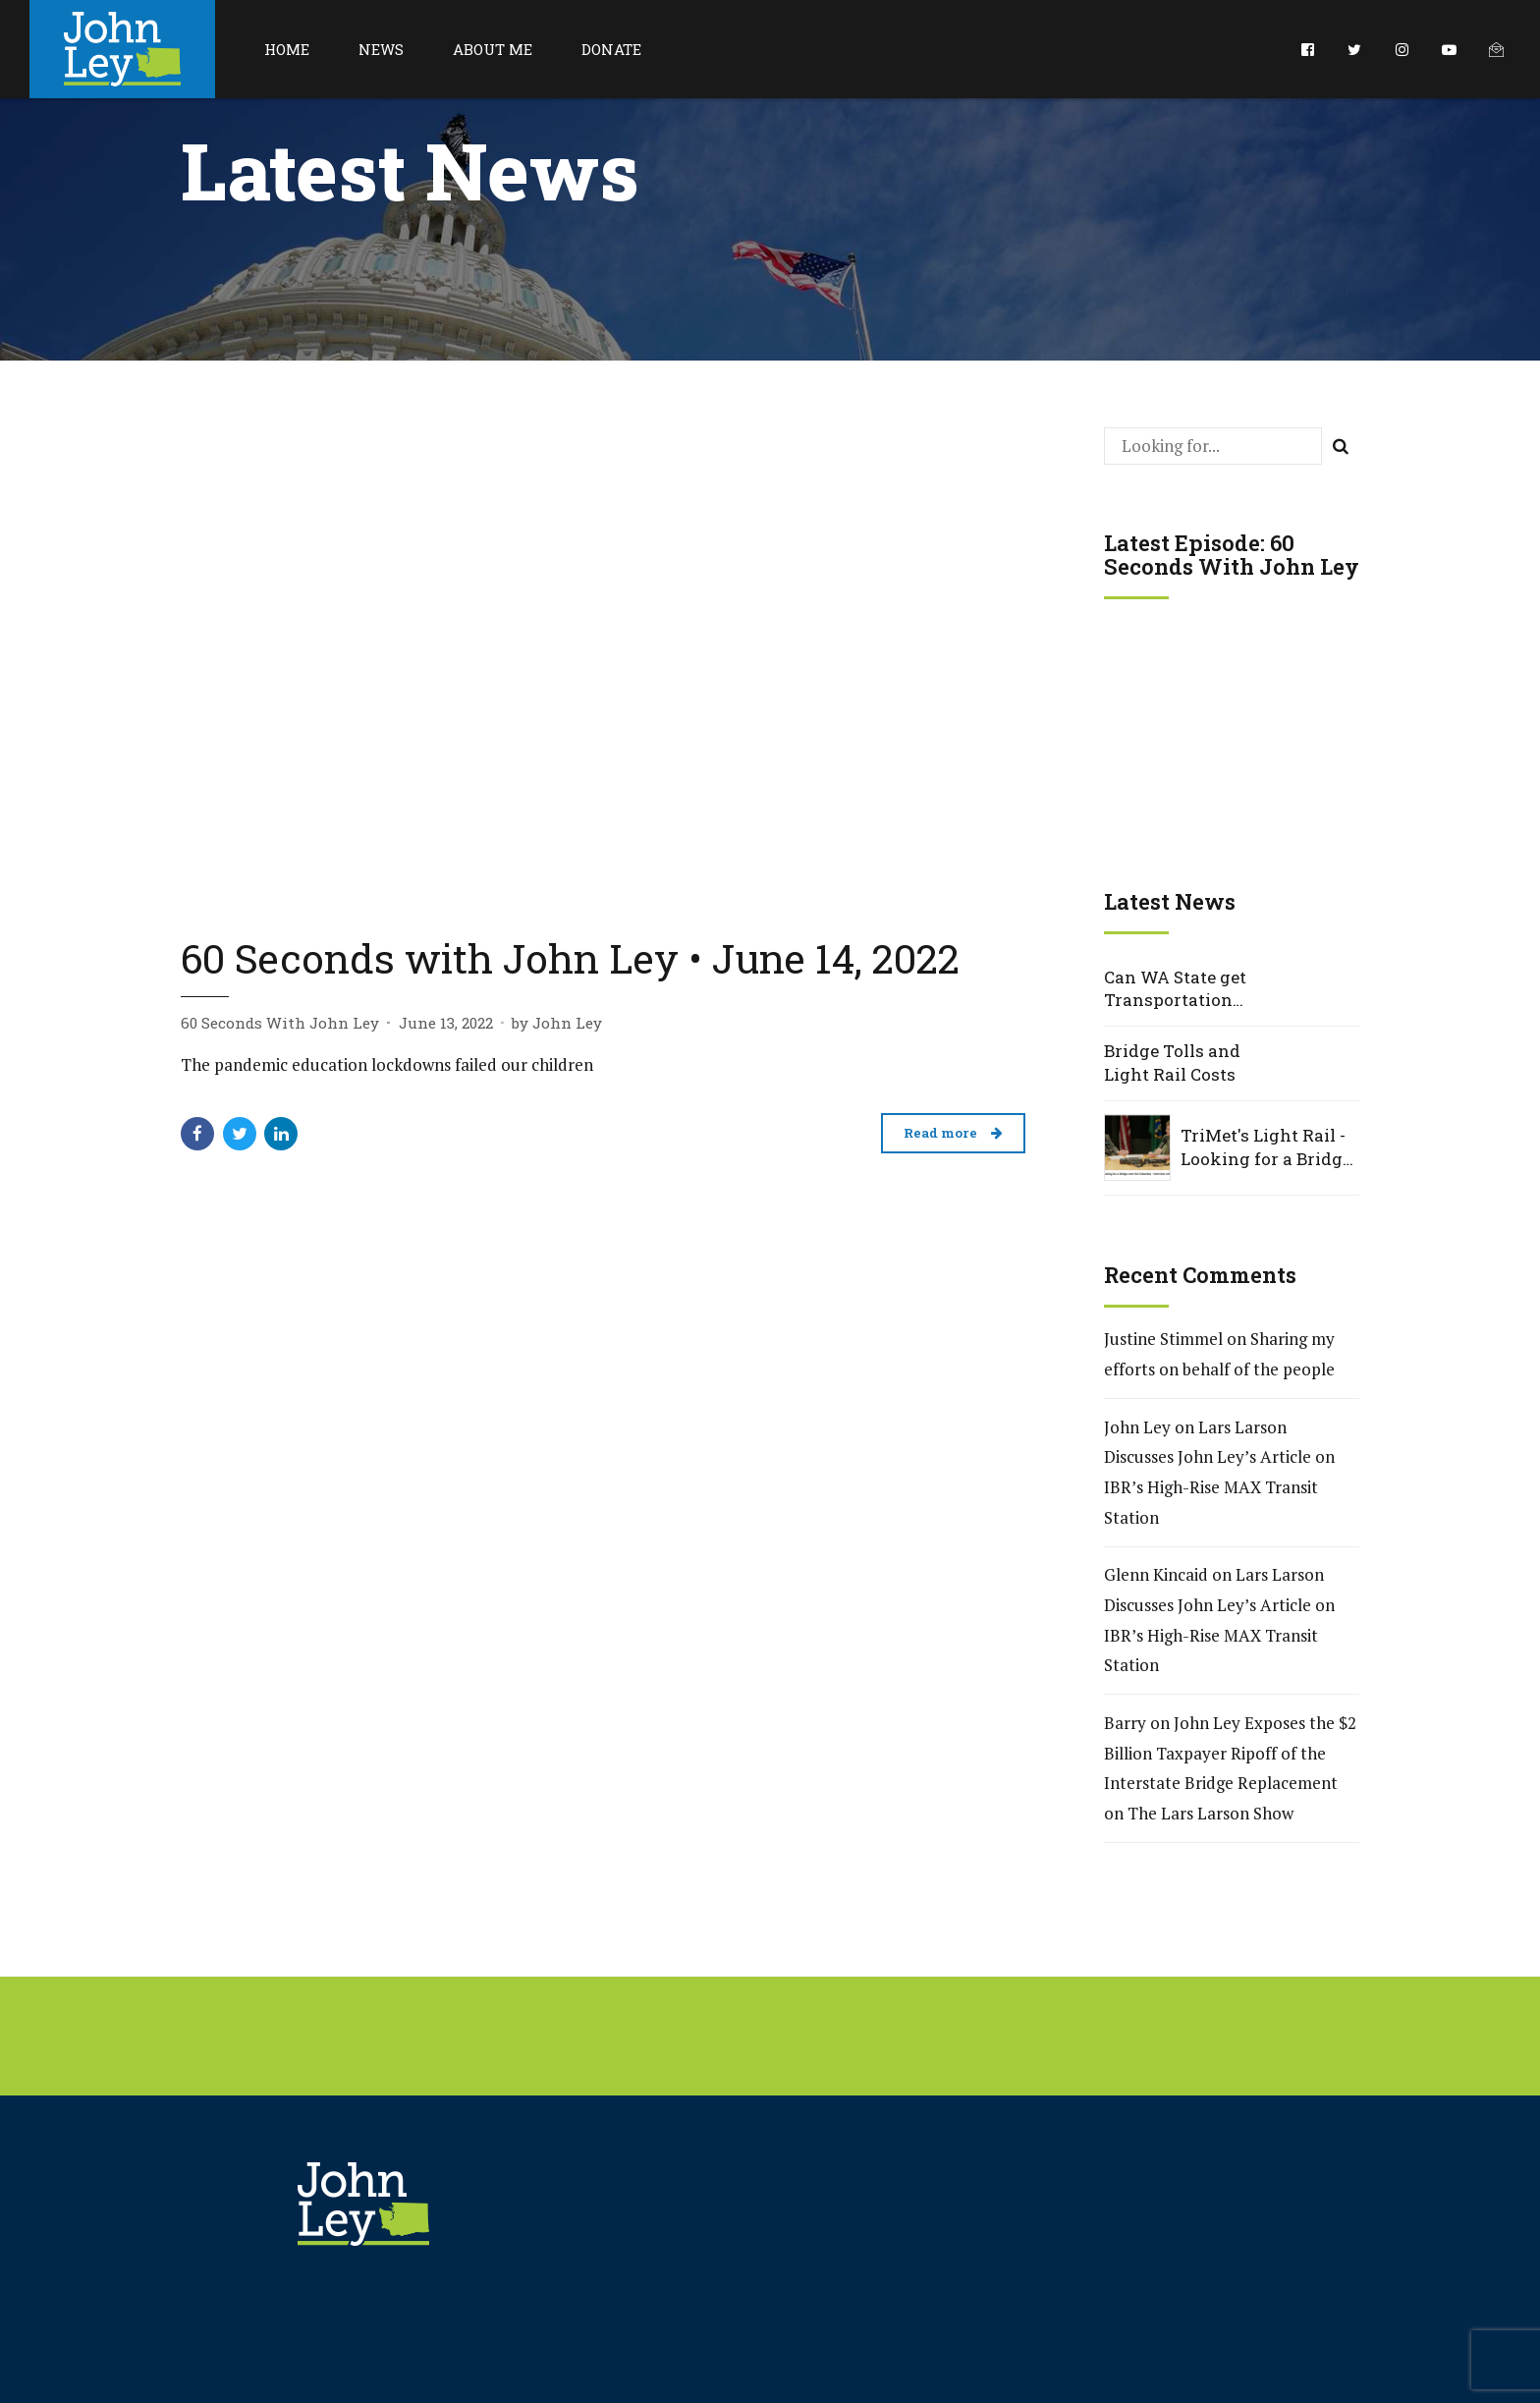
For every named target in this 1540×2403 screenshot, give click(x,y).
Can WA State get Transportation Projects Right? (1175, 989)
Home (286, 49)
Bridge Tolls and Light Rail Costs (1172, 1062)
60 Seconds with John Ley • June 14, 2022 (570, 957)
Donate (611, 49)
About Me (492, 49)
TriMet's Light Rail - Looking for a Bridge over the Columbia (1266, 1147)
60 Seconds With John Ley (280, 1023)
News (381, 49)
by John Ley (557, 1023)
